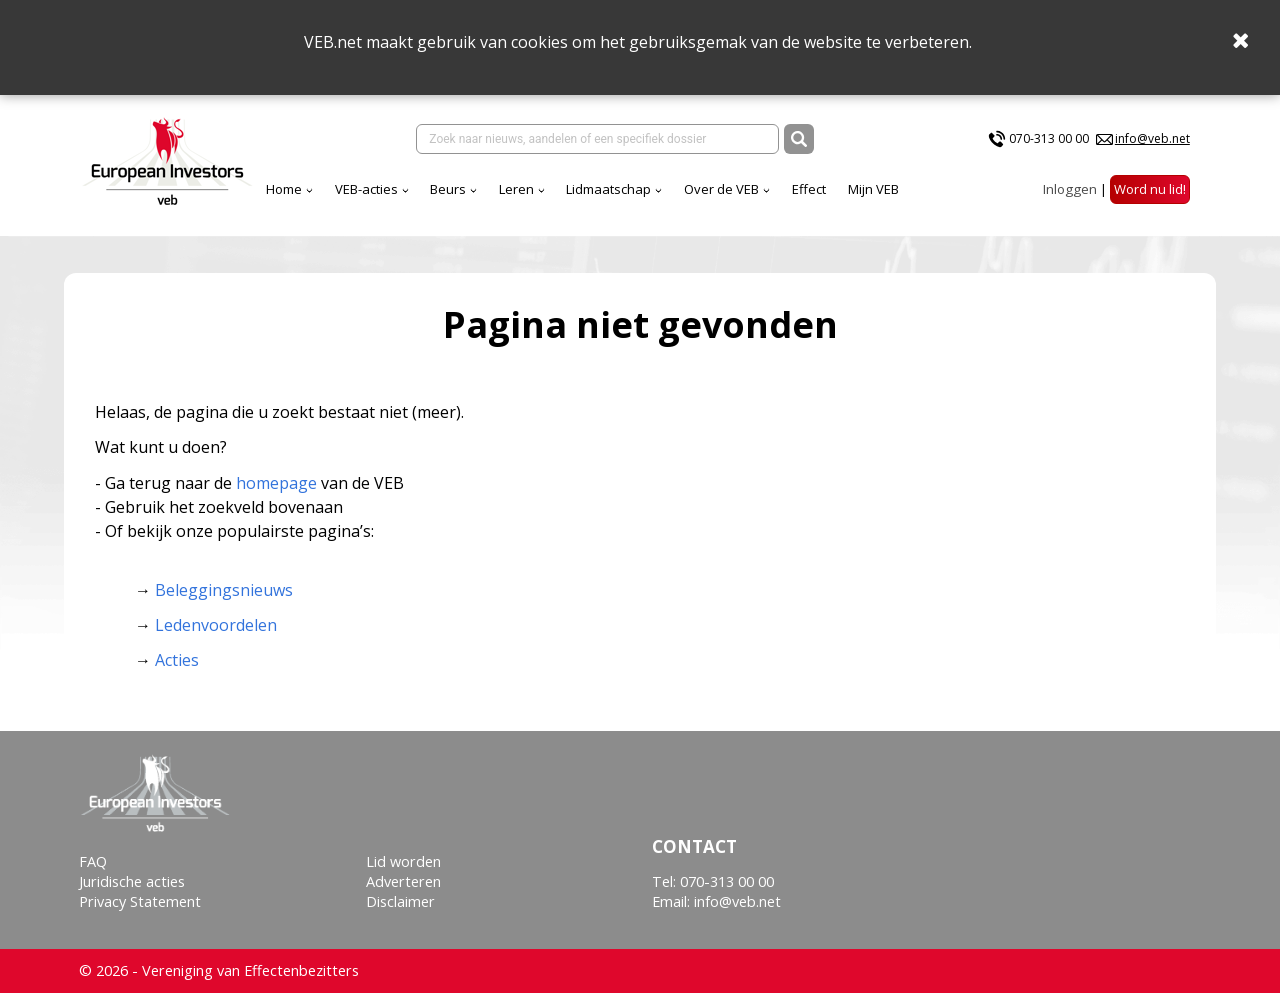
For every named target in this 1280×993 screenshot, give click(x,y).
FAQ (93, 861)
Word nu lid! (1150, 189)
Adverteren (403, 881)
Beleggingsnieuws (224, 590)
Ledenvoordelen (216, 625)
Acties (177, 660)
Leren (516, 189)
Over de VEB (721, 189)
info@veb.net (1152, 138)
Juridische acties (132, 881)
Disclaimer (400, 901)
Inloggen (1070, 189)
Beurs (448, 189)
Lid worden (403, 861)
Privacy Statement (140, 901)
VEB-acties (366, 189)
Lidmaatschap (608, 189)
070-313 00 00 (1049, 138)
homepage (276, 483)
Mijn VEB (873, 189)
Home (284, 189)
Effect (809, 189)
